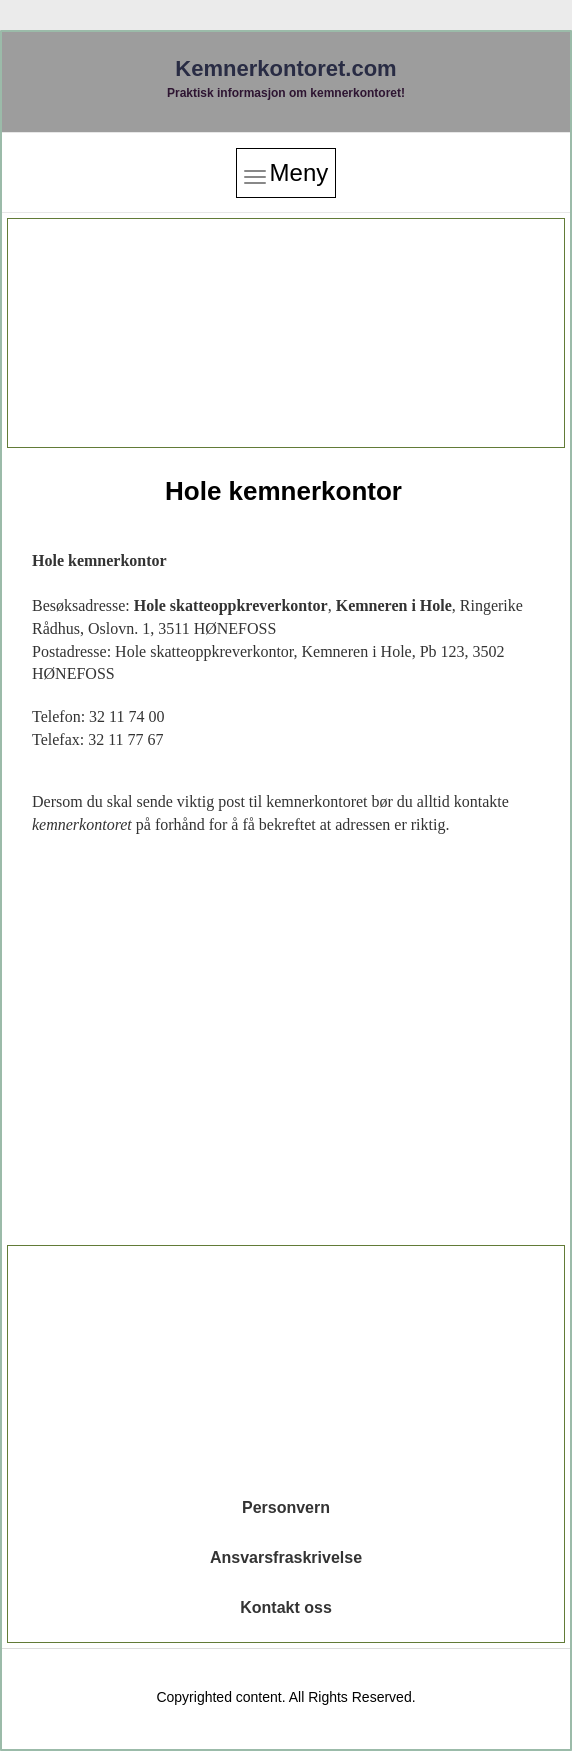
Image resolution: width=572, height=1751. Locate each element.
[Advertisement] (286, 333)
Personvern (286, 1507)
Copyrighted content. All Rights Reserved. (285, 1697)
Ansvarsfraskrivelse (286, 1557)
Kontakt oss (286, 1607)
